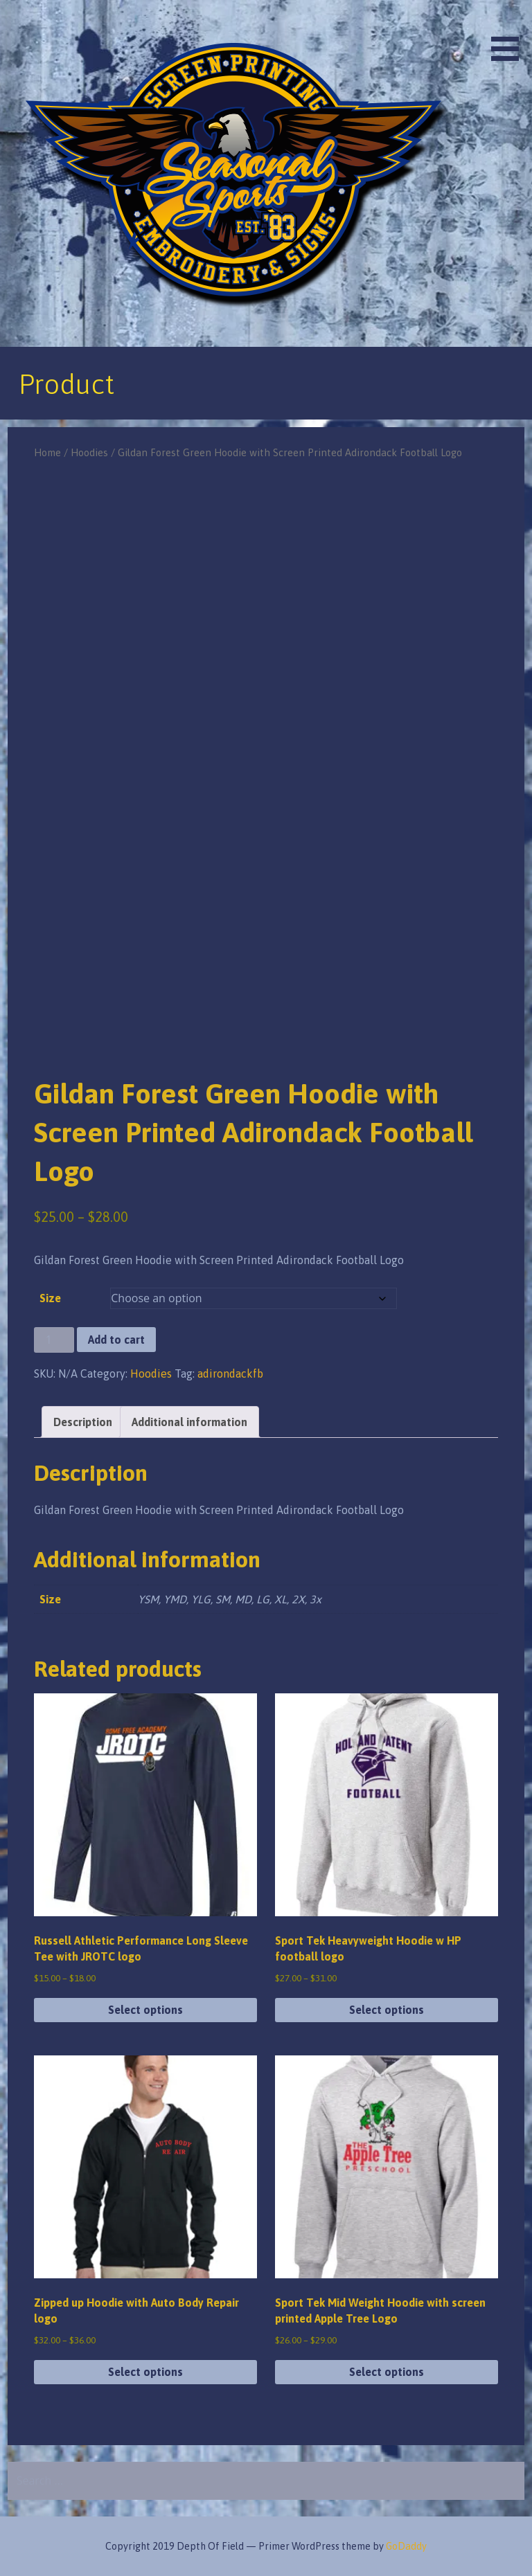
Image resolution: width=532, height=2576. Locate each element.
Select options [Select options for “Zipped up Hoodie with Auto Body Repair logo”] (145, 2372)
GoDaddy (406, 2546)
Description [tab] (82, 1422)
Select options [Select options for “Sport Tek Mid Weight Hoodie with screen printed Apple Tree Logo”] (386, 2372)
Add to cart (116, 1339)
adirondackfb (230, 1373)
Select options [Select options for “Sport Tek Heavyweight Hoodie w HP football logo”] (386, 2009)
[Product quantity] (54, 1340)
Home (47, 452)
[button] (510, 33)
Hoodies (89, 452)
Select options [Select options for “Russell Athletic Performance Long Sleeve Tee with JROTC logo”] (145, 2009)
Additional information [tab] (189, 1422)
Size (50, 1298)
